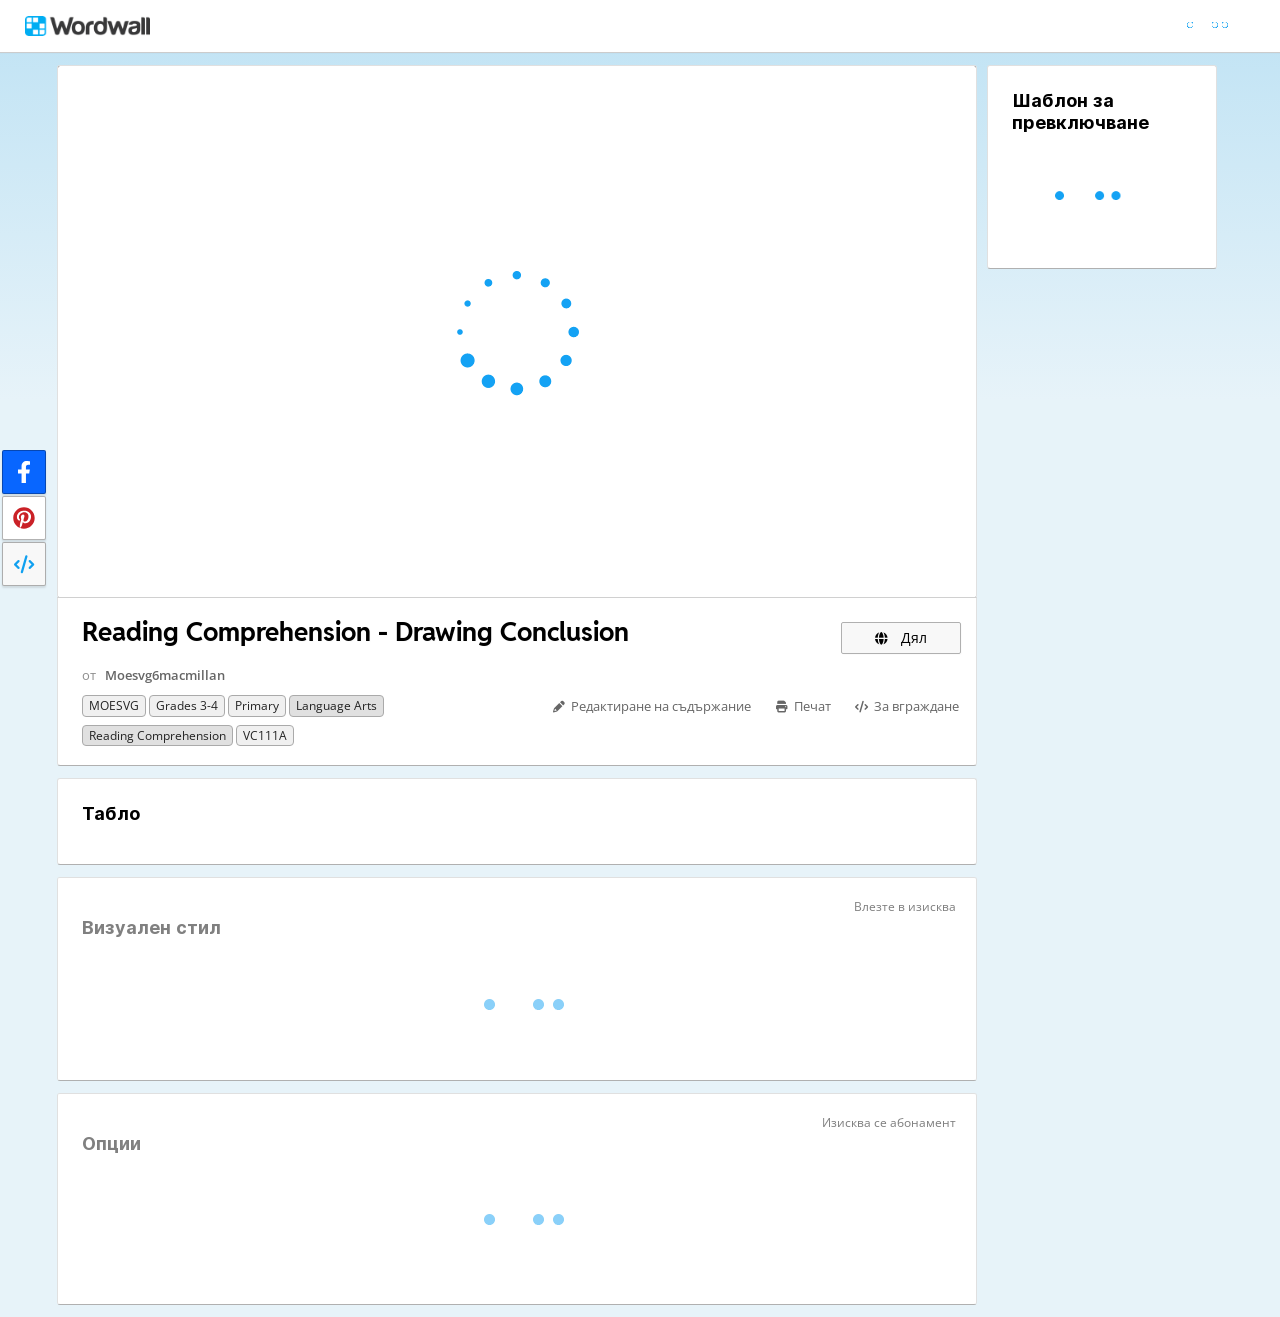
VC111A (265, 735)
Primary (257, 705)
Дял (901, 637)
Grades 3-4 (187, 705)
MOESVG (114, 705)
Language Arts (336, 705)
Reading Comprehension (157, 735)
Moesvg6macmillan (165, 675)
